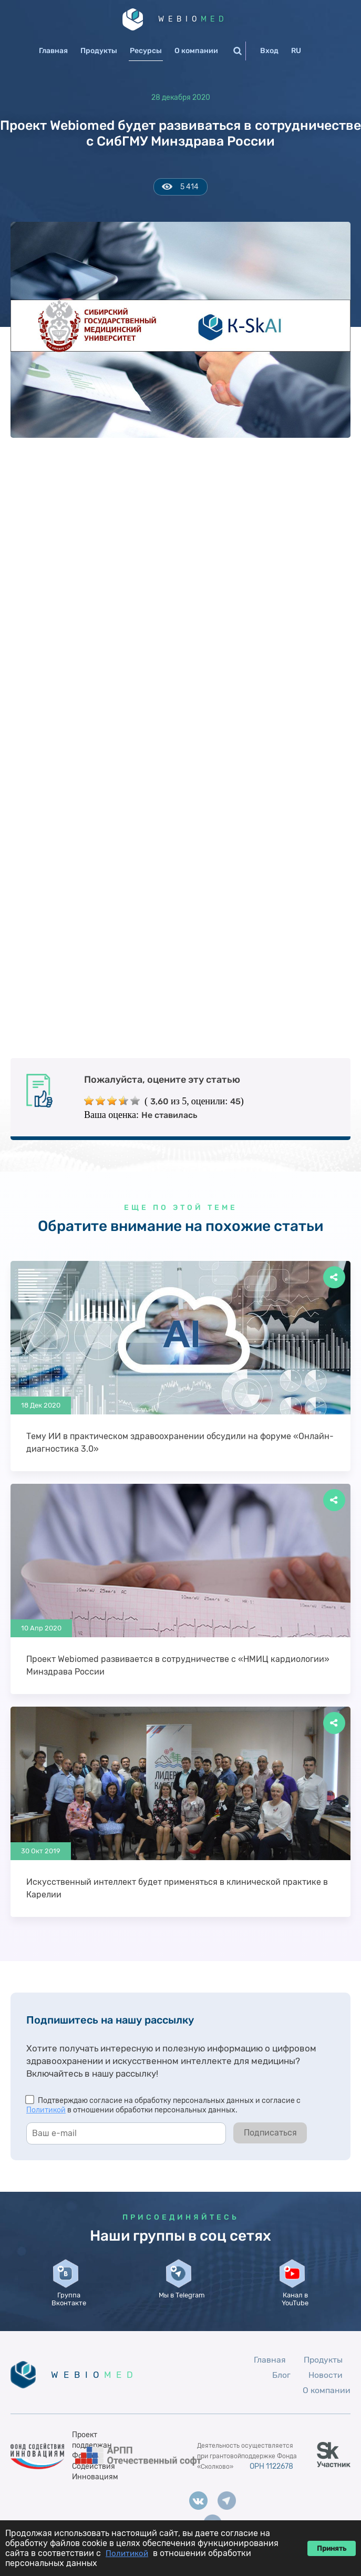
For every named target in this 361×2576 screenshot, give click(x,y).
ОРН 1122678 (271, 2477)
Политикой (46, 2110)
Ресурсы (146, 50)
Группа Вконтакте (69, 2303)
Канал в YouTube (296, 2306)
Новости (325, 2386)
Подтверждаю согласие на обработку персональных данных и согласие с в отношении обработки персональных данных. (163, 2106)
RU (296, 51)
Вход (269, 51)
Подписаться (270, 2133)
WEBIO (194, 19)
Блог (281, 2386)
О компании (196, 51)
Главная (53, 51)
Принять (331, 2548)
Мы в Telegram (183, 2303)
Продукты (98, 51)
